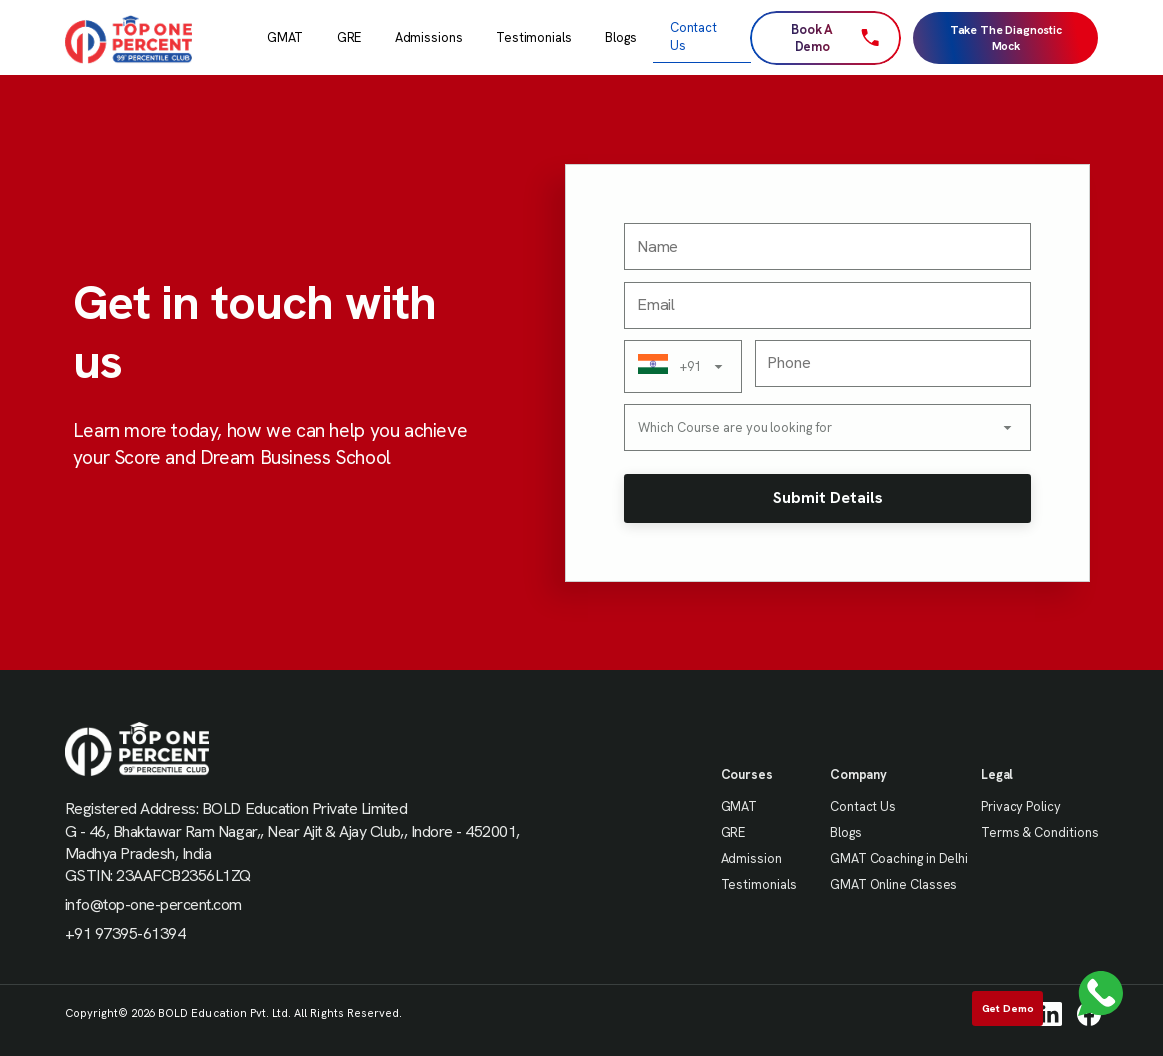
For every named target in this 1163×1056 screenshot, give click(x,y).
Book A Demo (835, 38)
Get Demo (1008, 1008)
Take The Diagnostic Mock (1006, 38)
